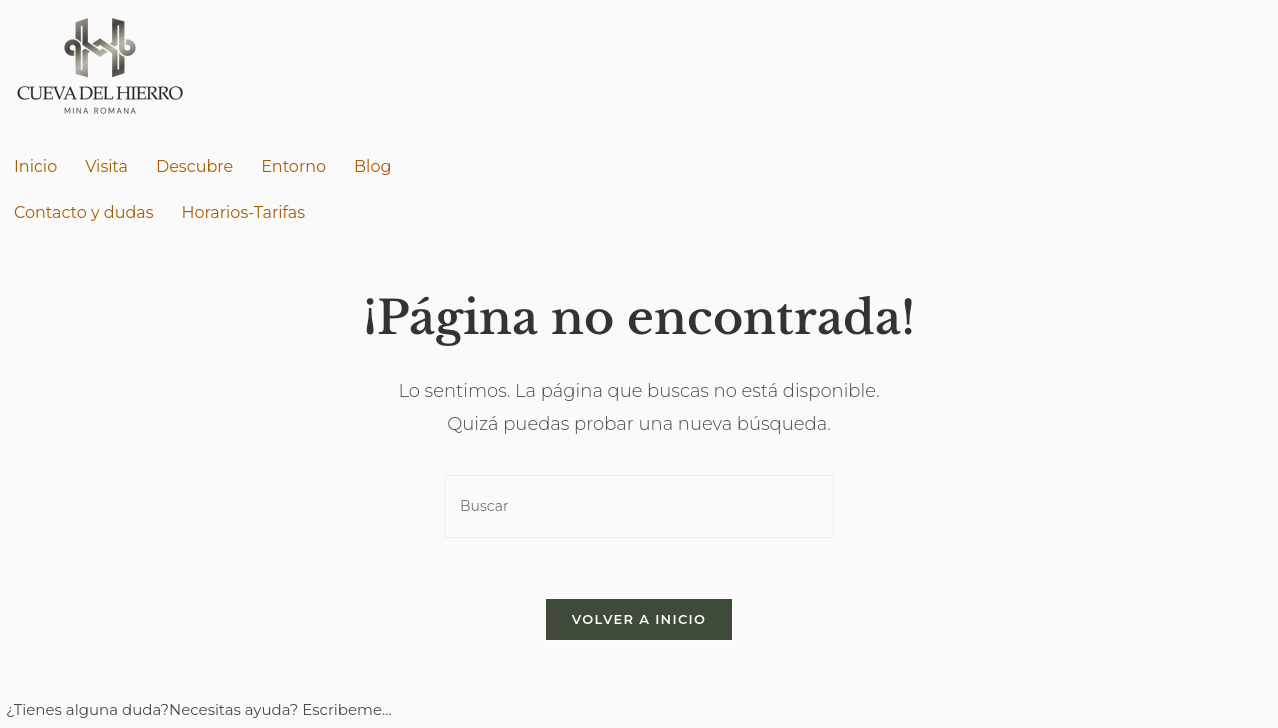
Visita (106, 166)
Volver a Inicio (639, 619)
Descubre (194, 166)
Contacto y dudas (84, 212)
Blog (372, 166)
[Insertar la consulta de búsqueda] (639, 506)
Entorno (293, 166)
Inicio (35, 166)
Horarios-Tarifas (244, 212)
